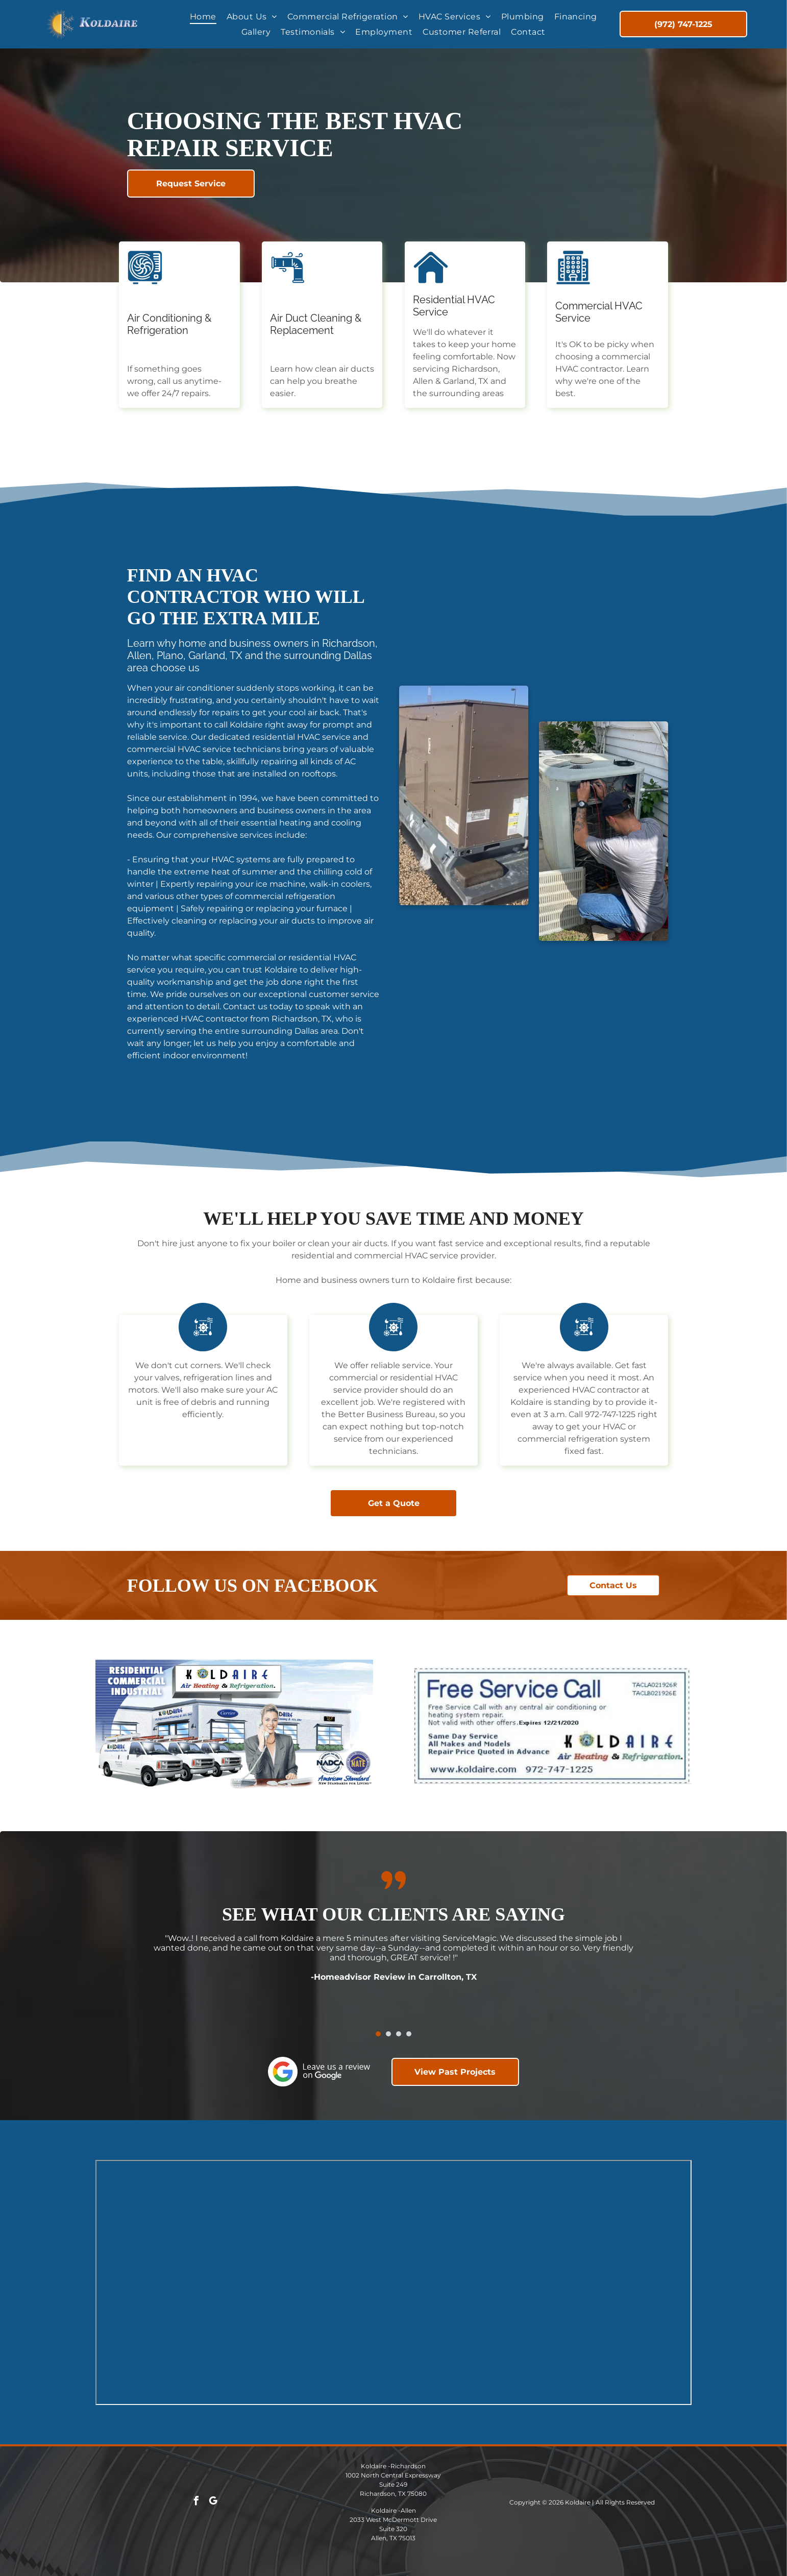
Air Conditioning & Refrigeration (169, 324)
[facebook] (196, 2502)
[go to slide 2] (388, 2033)
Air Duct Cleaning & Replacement (315, 324)
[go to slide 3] (398, 2033)
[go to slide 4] (408, 2033)
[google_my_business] (213, 2502)
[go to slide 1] (378, 2033)
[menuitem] (203, 16)
